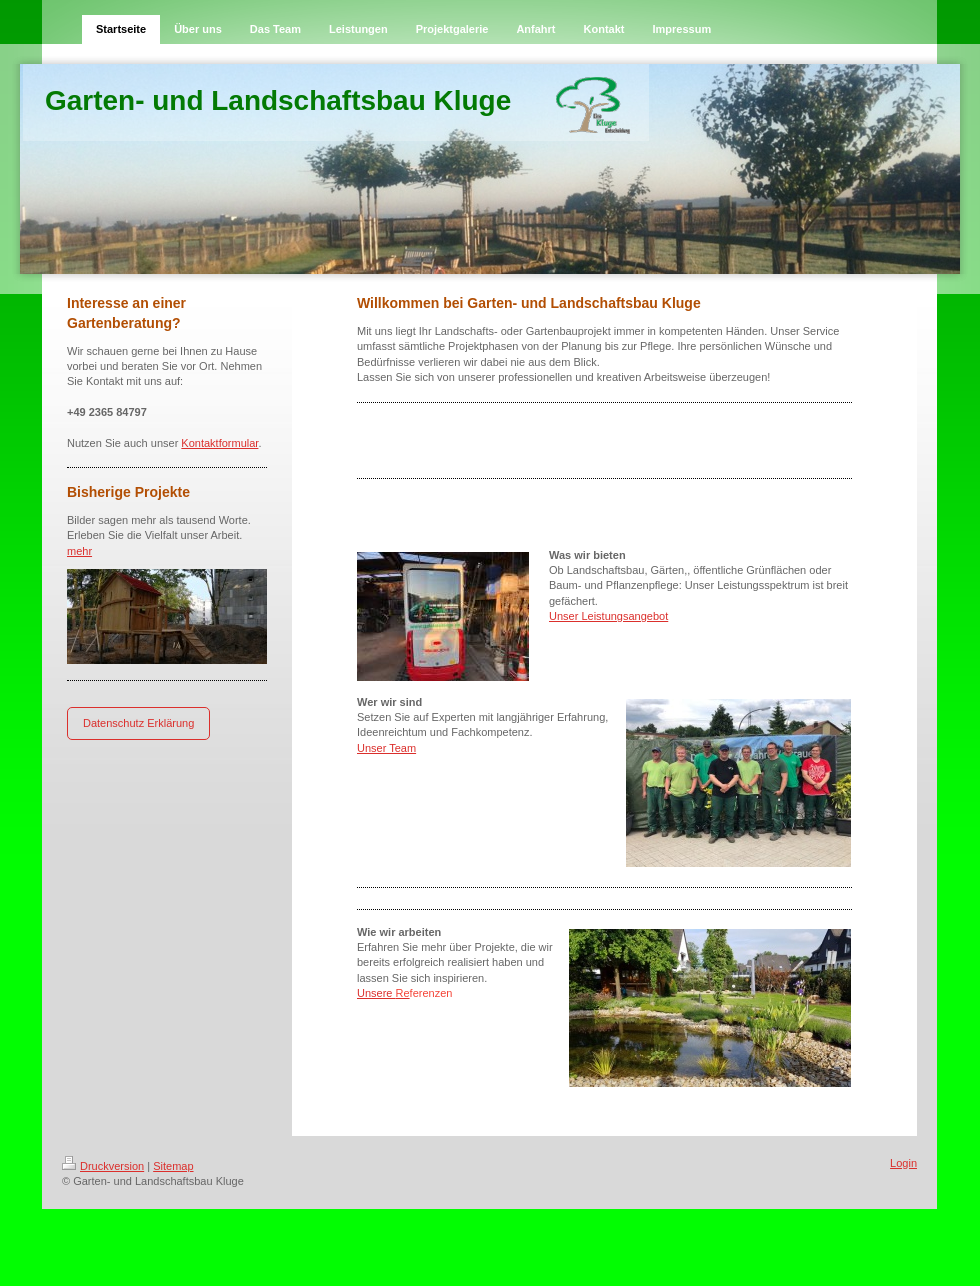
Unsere (383, 993)
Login (903, 1163)
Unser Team (386, 748)
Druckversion (103, 1166)
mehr (79, 551)
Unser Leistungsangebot (608, 616)
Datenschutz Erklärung (138, 723)
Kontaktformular (219, 443)
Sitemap (173, 1166)
